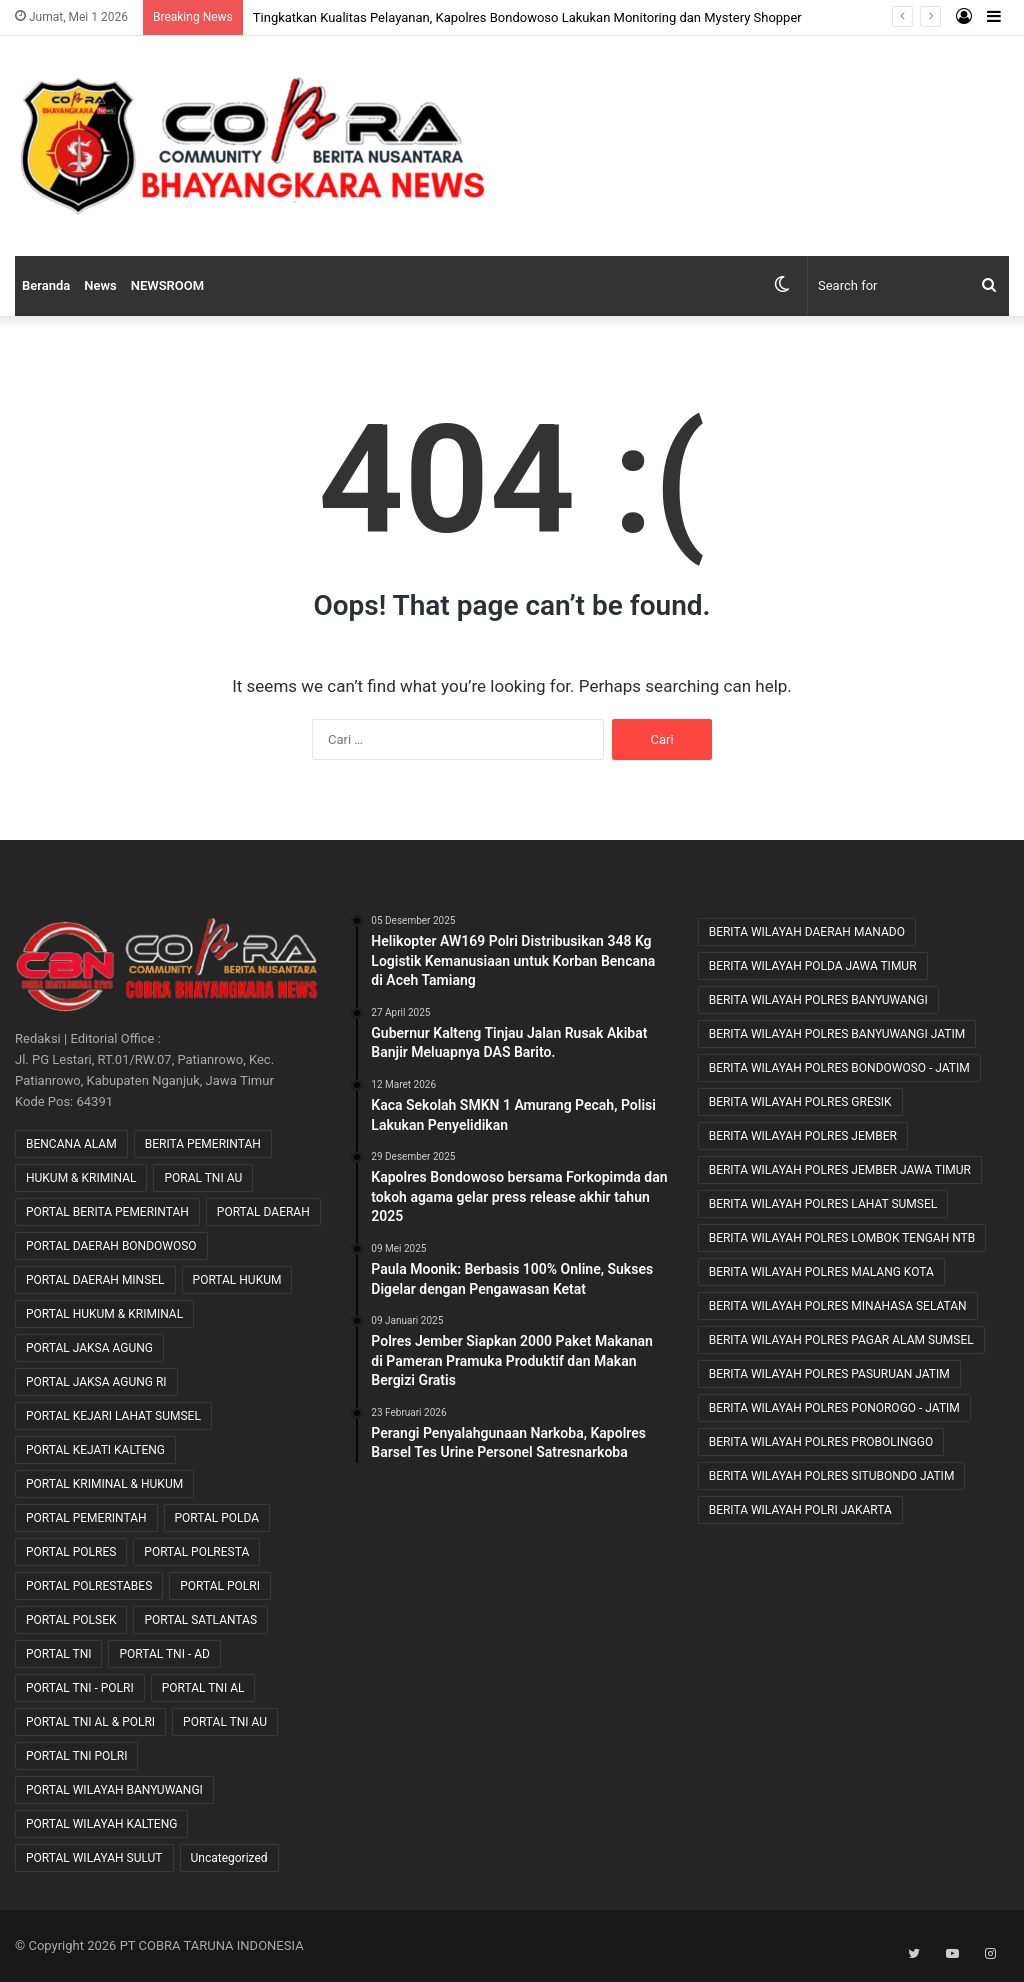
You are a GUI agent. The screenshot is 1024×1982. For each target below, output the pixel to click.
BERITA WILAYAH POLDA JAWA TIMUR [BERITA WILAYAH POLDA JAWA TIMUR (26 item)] (813, 966)
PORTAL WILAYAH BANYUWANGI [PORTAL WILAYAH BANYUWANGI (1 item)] (114, 1790)
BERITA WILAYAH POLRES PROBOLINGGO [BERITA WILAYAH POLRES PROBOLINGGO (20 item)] (821, 1442)
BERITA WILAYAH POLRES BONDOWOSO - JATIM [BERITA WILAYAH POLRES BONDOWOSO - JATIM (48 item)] (839, 1068)
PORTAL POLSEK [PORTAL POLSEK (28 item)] (71, 1620)
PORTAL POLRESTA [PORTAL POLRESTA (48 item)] (196, 1552)
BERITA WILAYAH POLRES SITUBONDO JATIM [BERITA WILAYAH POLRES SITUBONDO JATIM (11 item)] (832, 1476)
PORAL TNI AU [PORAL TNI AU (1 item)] (203, 1178)
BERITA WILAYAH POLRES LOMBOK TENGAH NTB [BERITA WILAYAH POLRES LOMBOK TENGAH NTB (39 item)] (842, 1238)
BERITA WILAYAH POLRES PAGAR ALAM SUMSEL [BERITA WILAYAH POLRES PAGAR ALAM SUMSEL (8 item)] (841, 1340)
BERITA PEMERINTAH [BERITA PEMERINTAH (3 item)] (203, 1144)
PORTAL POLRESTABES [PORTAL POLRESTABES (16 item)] (89, 1586)
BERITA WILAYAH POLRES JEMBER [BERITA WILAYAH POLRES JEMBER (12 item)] (803, 1136)
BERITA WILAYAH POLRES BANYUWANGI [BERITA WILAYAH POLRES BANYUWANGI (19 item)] (818, 1000)
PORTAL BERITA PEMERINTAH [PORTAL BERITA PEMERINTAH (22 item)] (107, 1212)
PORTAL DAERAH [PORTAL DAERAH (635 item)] (263, 1212)
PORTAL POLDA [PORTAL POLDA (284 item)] (217, 1518)
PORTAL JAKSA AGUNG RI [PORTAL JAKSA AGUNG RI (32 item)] (96, 1382)
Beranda (46, 285)
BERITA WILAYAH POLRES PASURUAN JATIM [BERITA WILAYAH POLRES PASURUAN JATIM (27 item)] (829, 1374)
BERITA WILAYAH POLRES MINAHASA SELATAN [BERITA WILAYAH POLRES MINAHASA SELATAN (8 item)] (838, 1306)
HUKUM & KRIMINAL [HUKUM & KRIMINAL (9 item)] (81, 1178)
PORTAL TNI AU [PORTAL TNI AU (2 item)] (225, 1722)
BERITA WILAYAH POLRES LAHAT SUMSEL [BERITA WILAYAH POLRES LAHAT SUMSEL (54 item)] (823, 1204)
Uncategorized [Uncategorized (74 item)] (229, 1858)
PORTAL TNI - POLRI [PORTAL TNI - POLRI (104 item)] (80, 1688)
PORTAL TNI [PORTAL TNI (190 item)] (58, 1654)
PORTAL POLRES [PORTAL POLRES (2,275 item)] (71, 1552)
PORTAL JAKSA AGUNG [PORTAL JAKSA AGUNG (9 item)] (89, 1348)
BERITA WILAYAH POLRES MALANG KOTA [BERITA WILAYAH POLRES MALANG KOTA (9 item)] (821, 1272)
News (100, 285)
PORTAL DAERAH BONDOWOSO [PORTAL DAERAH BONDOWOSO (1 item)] (111, 1246)
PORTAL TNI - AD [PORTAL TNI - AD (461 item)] (164, 1654)
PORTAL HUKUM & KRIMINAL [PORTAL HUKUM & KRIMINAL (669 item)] (104, 1314)
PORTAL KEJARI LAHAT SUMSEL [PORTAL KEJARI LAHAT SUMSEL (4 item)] (113, 1416)
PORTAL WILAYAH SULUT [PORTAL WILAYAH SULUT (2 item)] (94, 1858)
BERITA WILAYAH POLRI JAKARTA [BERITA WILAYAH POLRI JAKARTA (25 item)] (800, 1510)
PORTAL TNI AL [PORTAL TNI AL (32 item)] (203, 1688)
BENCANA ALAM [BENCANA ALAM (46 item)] (71, 1144)
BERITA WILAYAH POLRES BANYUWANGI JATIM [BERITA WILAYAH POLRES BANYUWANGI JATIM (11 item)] (837, 1034)
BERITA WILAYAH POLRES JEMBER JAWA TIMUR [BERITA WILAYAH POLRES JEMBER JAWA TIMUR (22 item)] (840, 1170)
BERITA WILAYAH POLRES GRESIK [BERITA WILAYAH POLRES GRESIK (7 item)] (800, 1102)
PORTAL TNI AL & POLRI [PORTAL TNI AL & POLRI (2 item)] (90, 1722)
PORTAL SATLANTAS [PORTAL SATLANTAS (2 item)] (200, 1620)
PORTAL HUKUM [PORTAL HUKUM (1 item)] (237, 1280)
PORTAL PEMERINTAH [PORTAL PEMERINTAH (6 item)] (86, 1518)
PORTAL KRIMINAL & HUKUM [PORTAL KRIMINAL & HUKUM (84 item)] (104, 1484)
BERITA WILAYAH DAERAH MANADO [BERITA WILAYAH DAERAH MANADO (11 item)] (807, 932)
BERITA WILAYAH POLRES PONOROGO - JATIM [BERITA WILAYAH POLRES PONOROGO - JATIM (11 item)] (834, 1408)
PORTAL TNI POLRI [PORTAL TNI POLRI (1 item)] (76, 1756)
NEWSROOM (167, 285)
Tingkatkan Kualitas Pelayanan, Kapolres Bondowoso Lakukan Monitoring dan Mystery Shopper (527, 17)
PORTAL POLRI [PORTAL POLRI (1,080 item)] (220, 1586)
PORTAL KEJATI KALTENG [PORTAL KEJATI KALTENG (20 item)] (95, 1450)
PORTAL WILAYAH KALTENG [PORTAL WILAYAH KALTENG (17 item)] (101, 1824)
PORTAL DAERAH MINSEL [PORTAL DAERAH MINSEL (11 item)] (95, 1280)
